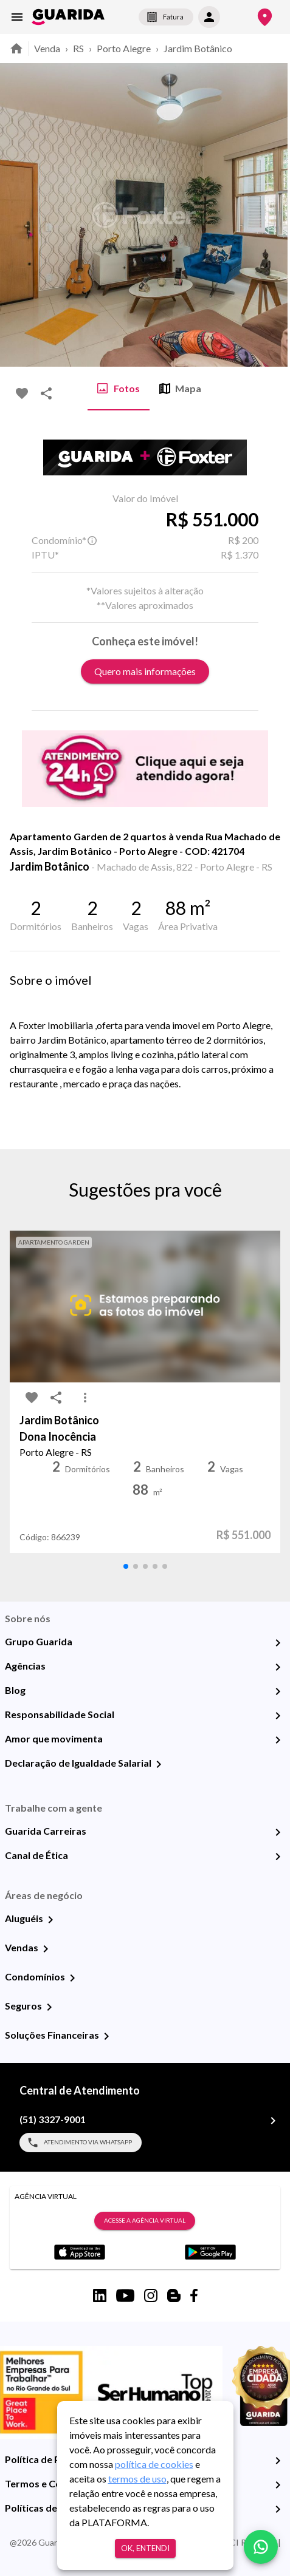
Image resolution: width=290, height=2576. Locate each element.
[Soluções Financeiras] (106, 2036)
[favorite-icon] (22, 393)
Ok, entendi (145, 2548)
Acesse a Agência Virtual (144, 2221)
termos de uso (137, 2478)
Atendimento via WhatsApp (80, 2142)
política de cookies (154, 2464)
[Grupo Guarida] (278, 1643)
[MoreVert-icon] (85, 1397)
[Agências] (278, 1667)
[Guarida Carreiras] (278, 1832)
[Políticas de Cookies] (278, 2509)
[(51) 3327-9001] (273, 2120)
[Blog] (278, 1691)
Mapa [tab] (180, 388)
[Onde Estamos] (264, 17)
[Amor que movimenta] (278, 1740)
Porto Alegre (124, 48)
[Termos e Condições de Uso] (278, 2485)
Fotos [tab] (119, 388)
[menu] (17, 17)
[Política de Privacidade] (278, 2460)
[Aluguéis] (50, 1919)
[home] (68, 16)
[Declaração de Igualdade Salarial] (158, 1764)
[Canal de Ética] (278, 1856)
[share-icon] (46, 393)
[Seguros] (49, 2007)
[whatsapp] (261, 2547)
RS (78, 48)
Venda (47, 48)
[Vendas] (45, 1949)
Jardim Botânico (198, 48)
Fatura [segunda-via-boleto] (166, 16)
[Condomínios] (72, 1978)
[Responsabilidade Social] (278, 1715)
